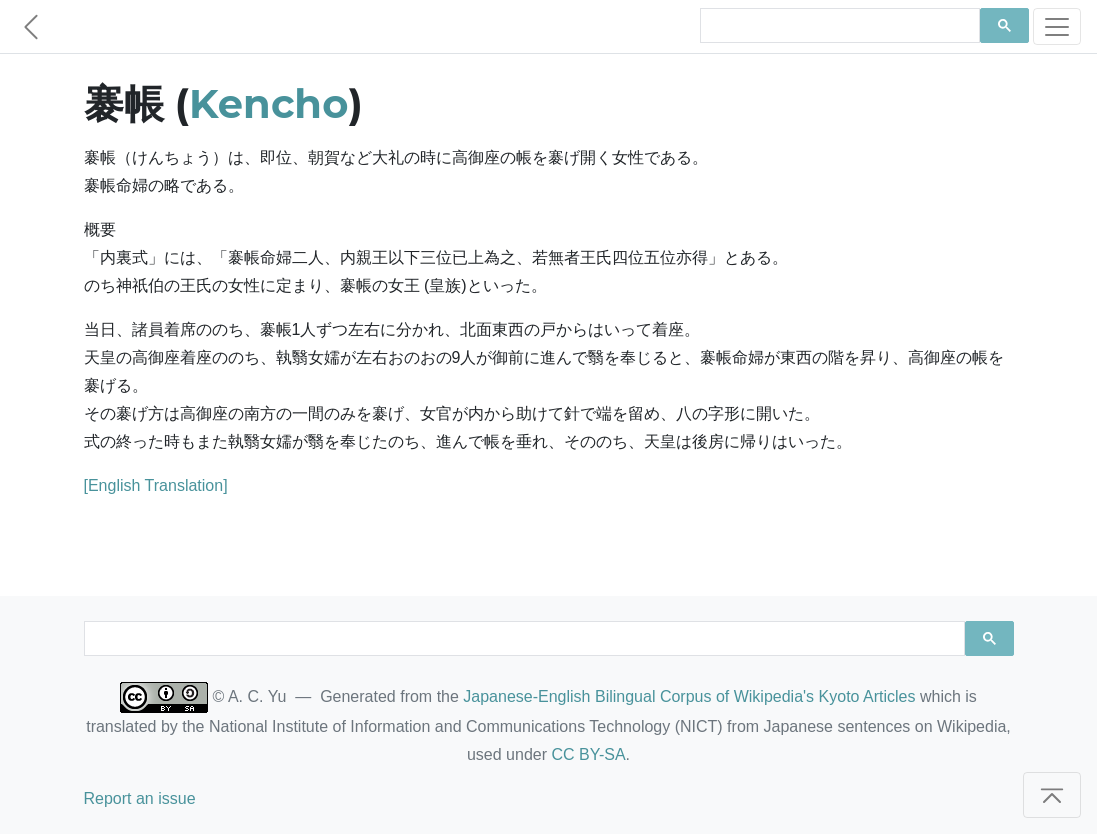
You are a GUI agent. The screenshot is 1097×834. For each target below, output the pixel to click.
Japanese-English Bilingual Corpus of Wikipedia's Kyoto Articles (689, 696)
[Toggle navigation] (1057, 26)
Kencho (268, 103)
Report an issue (140, 798)
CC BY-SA (588, 754)
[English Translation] (156, 485)
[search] (838, 26)
